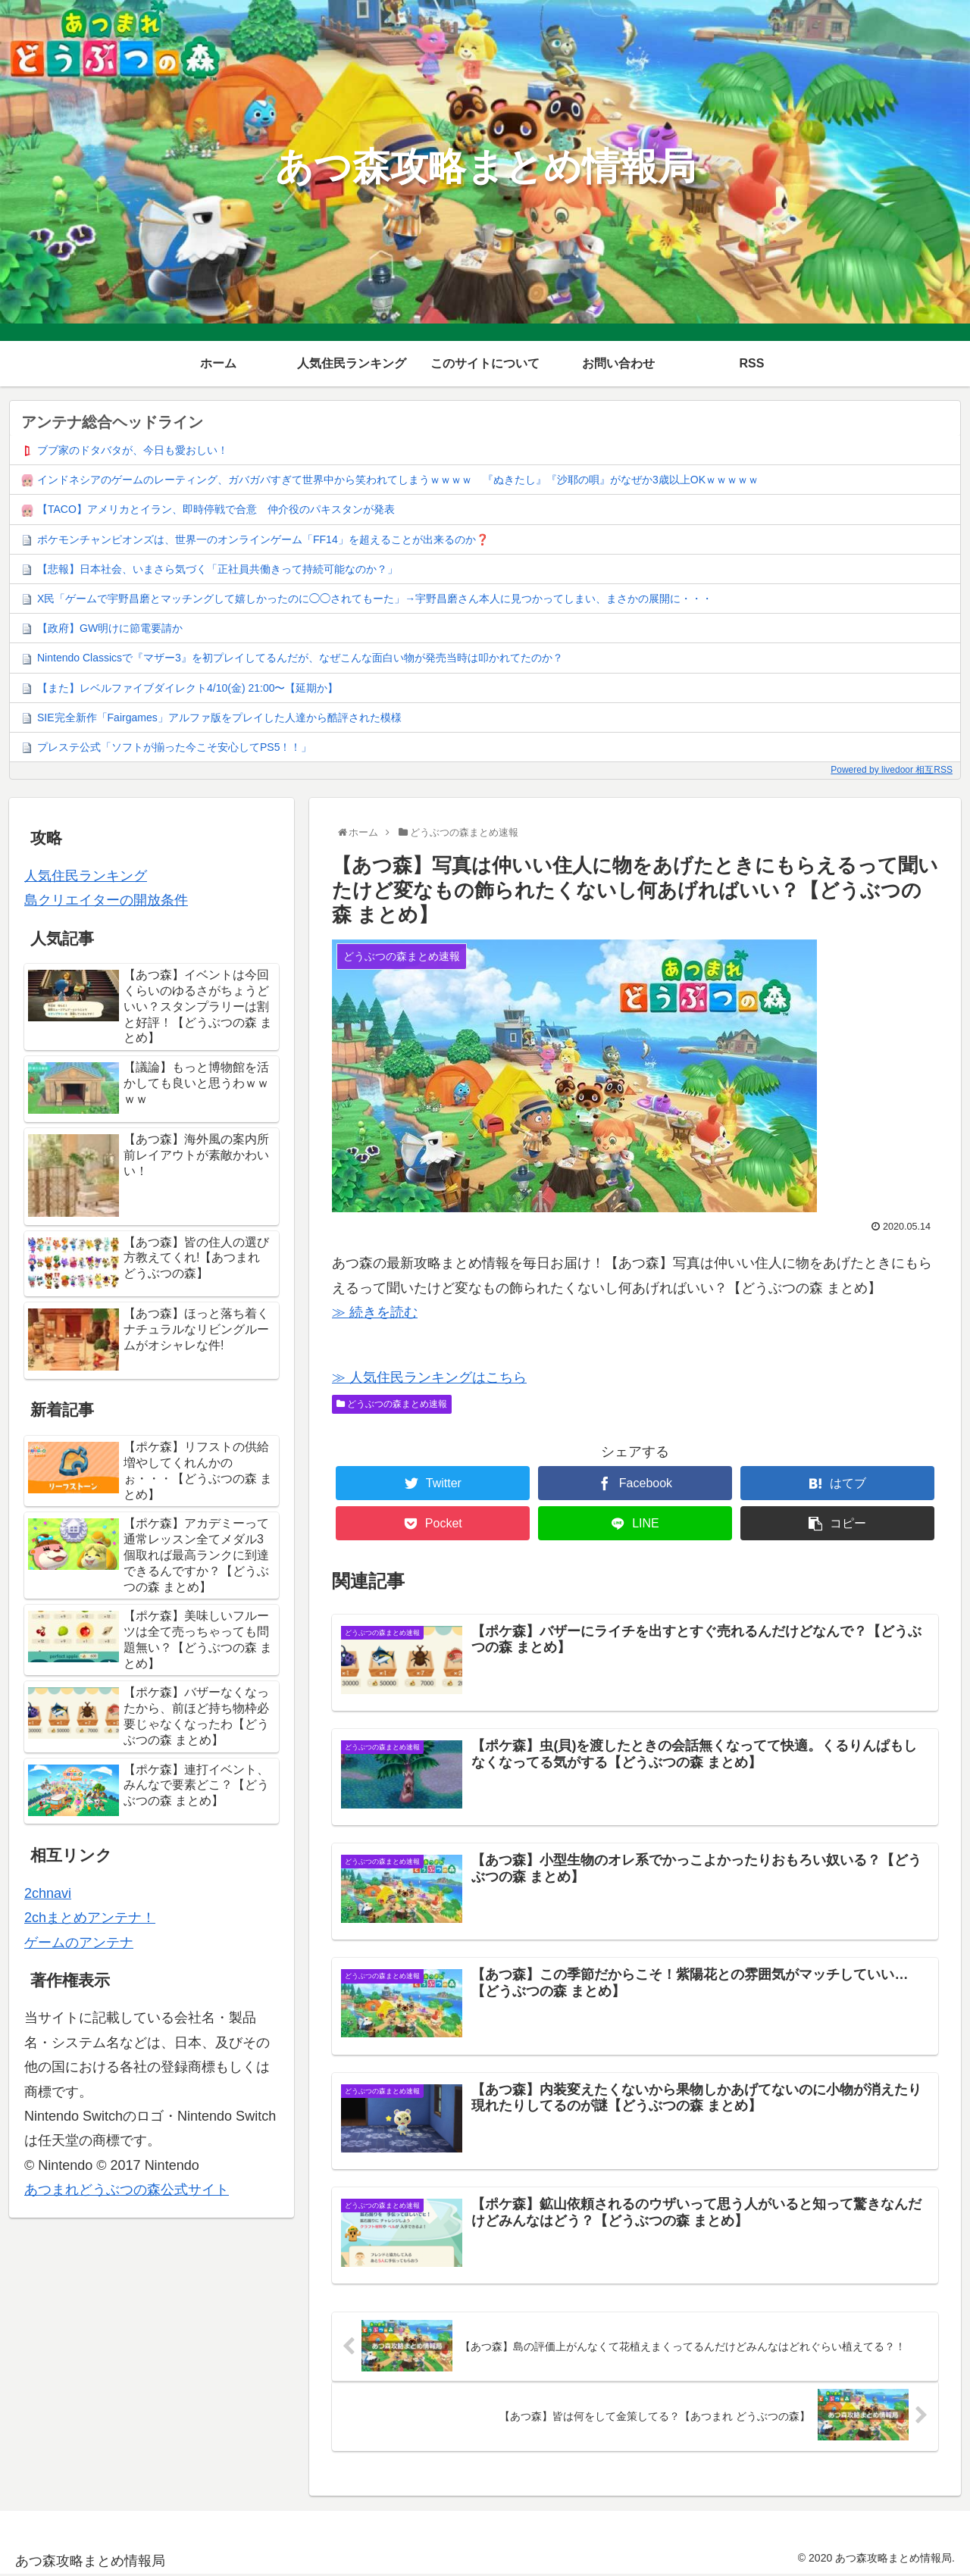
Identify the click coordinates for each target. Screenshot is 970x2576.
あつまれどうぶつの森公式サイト (126, 2189)
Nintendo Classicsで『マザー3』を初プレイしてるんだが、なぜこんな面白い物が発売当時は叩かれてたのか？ (300, 658)
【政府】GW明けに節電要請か (110, 628)
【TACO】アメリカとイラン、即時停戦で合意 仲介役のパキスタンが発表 (216, 509)
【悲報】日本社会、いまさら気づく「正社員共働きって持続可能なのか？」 (217, 569)
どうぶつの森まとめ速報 (391, 1404)
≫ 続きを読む (375, 1312)
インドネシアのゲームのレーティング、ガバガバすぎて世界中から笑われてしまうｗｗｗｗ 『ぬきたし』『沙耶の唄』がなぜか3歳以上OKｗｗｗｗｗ (398, 480)
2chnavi (47, 1893)
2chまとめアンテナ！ (89, 1917)
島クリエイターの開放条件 (106, 900)
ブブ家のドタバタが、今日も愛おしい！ (132, 450)
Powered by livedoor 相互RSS (892, 769)
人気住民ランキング (85, 875)
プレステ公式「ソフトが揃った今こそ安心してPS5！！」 (174, 747)
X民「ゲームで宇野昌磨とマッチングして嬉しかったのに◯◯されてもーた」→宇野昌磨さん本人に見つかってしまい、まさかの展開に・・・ (374, 598)
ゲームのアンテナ (78, 1942)
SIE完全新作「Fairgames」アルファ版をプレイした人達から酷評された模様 (219, 717)
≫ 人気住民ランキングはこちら (429, 1377)
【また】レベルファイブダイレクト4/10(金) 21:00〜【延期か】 (188, 688)
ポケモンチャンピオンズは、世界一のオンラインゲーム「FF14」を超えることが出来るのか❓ (263, 539)
